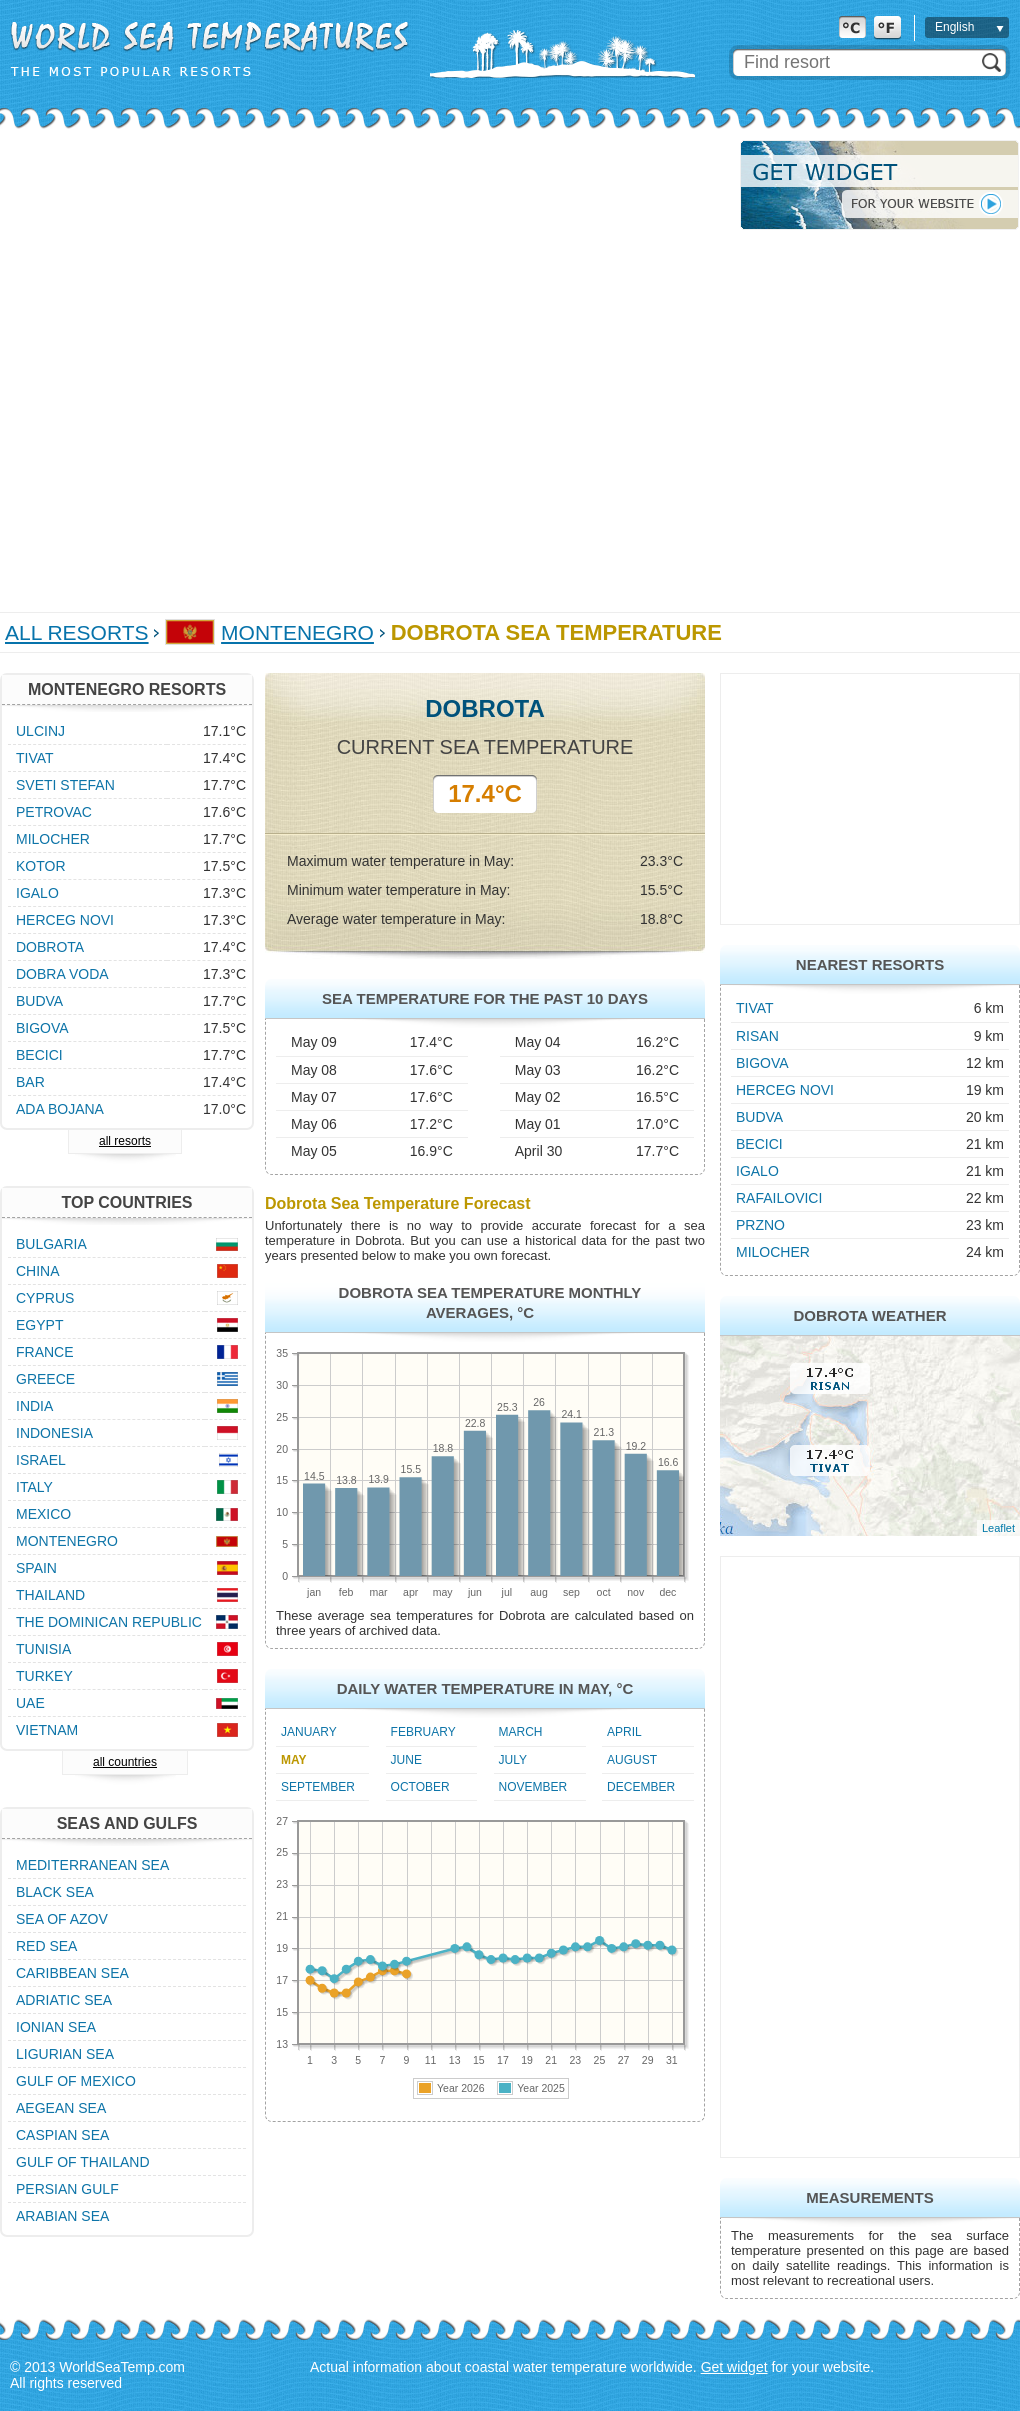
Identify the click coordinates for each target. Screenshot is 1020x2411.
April (624, 1732)
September (318, 1787)
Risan (757, 1036)
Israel (41, 1460)
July (513, 1760)
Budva (759, 1117)
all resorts (125, 1141)
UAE (30, 1703)
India (34, 1406)
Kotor (41, 866)
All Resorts (77, 632)
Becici (759, 1144)
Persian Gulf (67, 2189)
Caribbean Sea (72, 1973)
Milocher (773, 1252)
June (406, 1760)
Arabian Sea (62, 2216)
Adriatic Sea (64, 2000)
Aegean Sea (61, 2108)
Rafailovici (779, 1198)
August (632, 1760)
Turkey (44, 1676)
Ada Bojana (60, 1109)
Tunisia (43, 1649)
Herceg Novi (785, 1090)
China (38, 1271)
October (420, 1787)
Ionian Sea (56, 2027)
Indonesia (54, 1433)
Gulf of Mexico (76, 2081)
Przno (760, 1225)
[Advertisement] (226, 366)
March (521, 1732)
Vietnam (47, 1730)
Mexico (43, 1514)
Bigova (762, 1063)
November (533, 1787)
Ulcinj (40, 731)
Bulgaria (51, 1244)
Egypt (39, 1325)
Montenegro (297, 632)
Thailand (50, 1595)
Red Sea (46, 1946)
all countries (125, 1762)
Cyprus (45, 1298)
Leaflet (998, 1528)
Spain (36, 1568)
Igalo (757, 1171)
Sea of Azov (62, 1919)
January (309, 1732)
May (294, 1760)
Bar (30, 1082)
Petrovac (54, 812)
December (641, 1787)
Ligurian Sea (65, 2054)
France (45, 1352)
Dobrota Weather (869, 1315)
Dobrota (50, 947)
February (423, 1732)
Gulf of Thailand (83, 2162)
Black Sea (55, 1892)
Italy (34, 1487)
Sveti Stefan (65, 785)
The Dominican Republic (109, 1622)
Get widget (734, 2367)
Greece (45, 1379)
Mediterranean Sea (92, 1865)
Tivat (755, 1008)
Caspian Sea (62, 2135)
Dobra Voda (62, 974)
